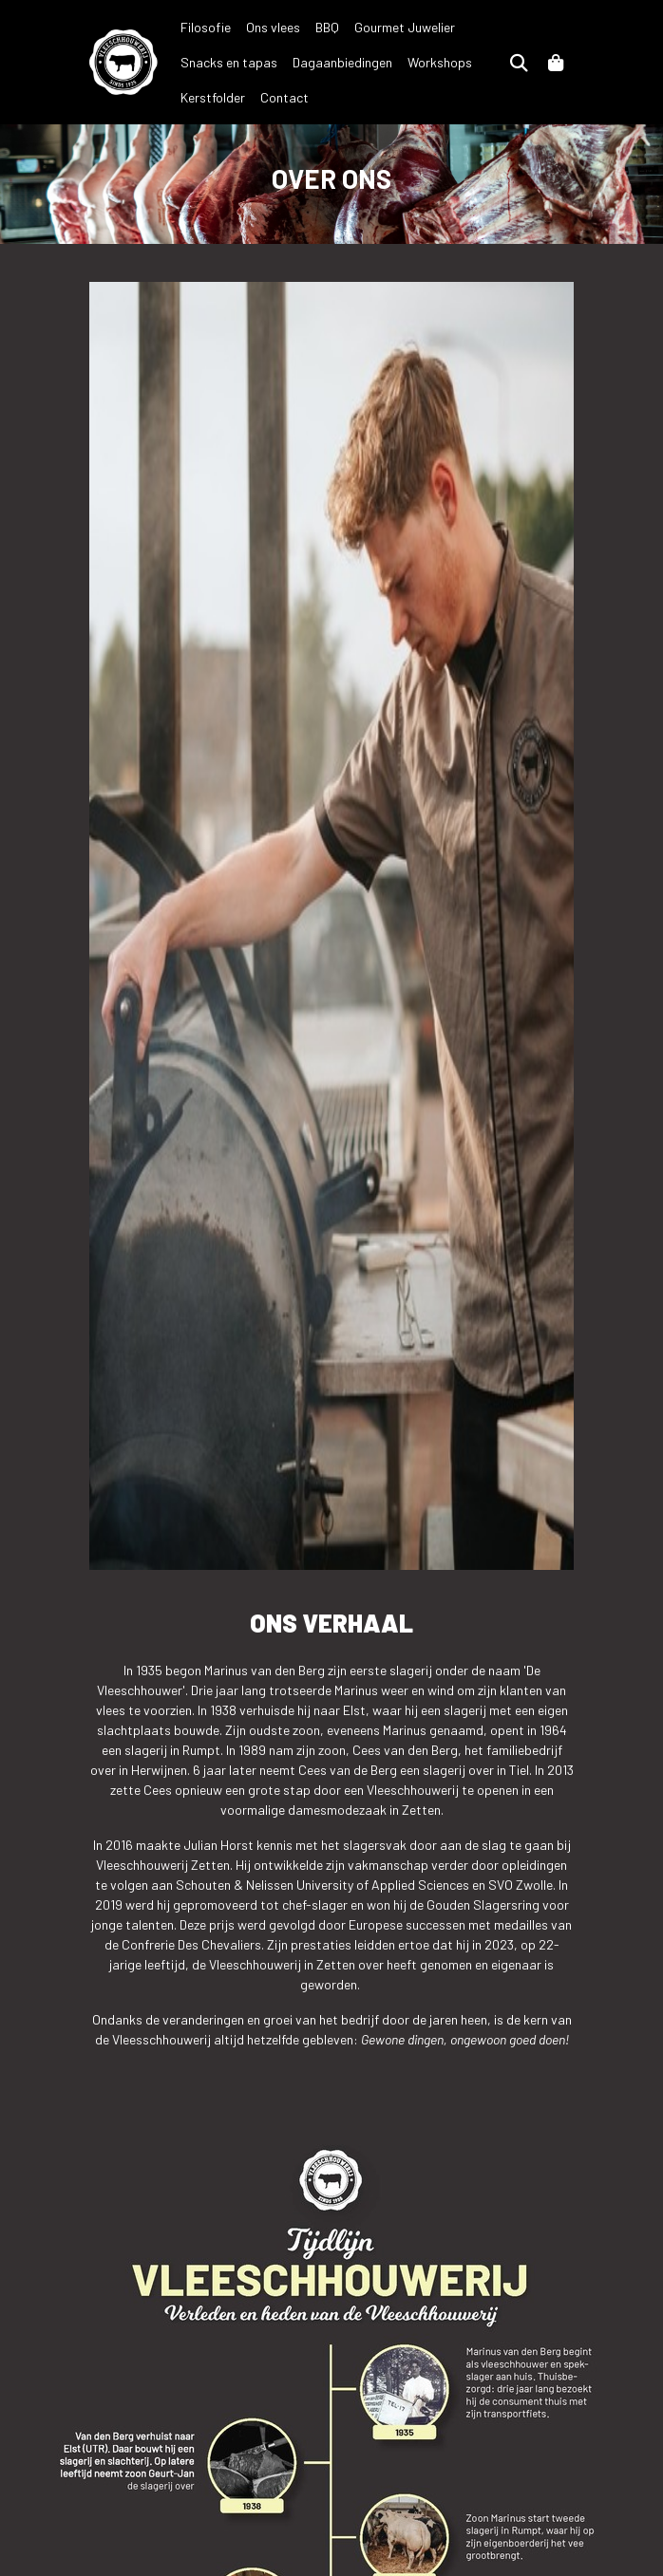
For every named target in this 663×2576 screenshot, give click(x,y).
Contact (284, 97)
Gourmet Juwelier (404, 27)
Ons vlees (273, 27)
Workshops (439, 62)
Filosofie (205, 27)
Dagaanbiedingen (342, 62)
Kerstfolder (212, 97)
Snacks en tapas (228, 62)
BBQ (327, 27)
